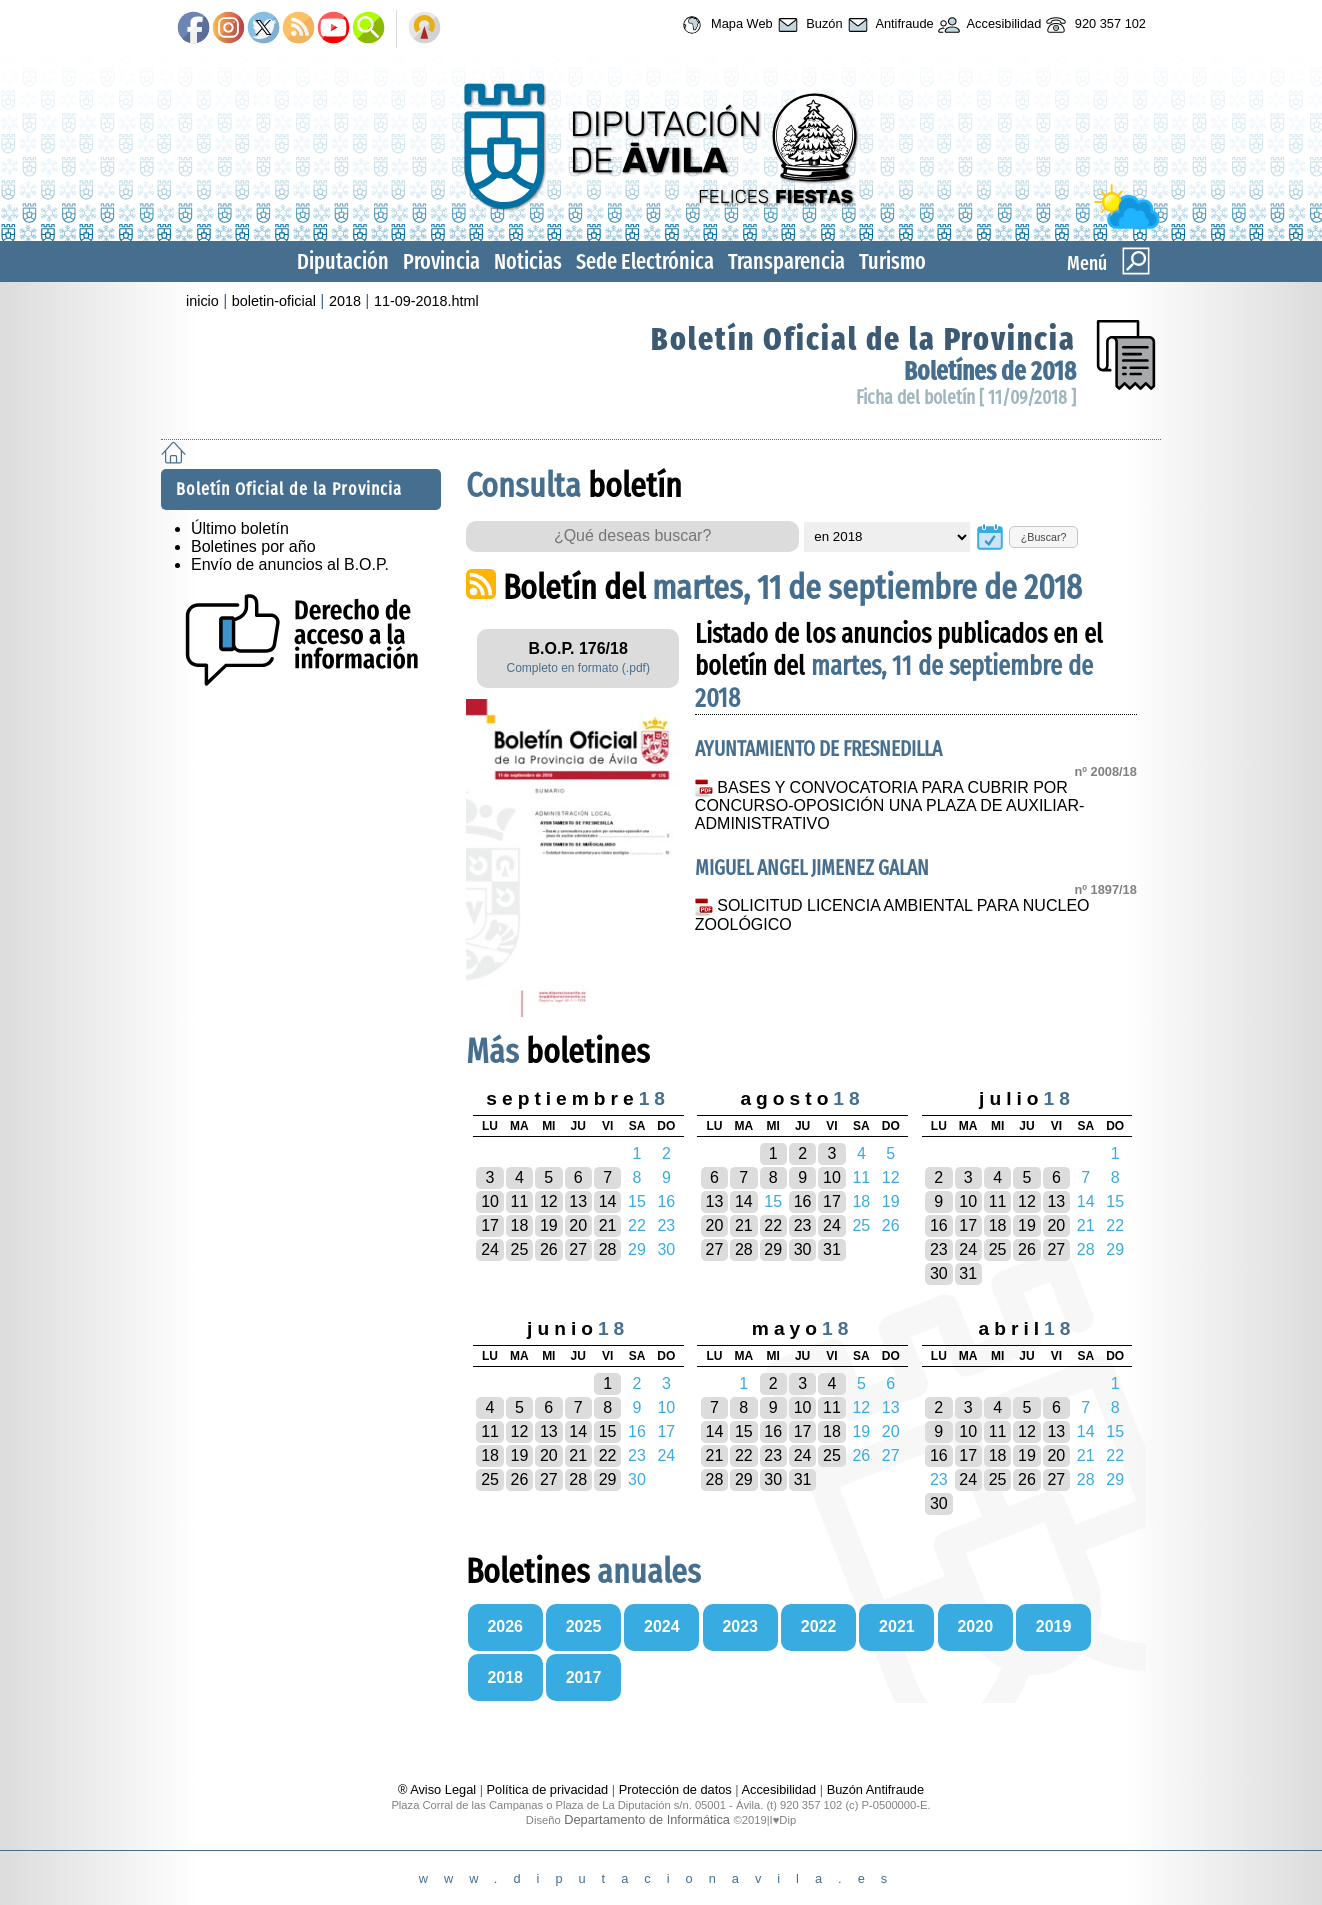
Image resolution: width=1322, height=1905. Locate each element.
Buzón (808, 25)
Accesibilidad (988, 25)
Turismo (892, 261)
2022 (819, 1626)
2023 (740, 1626)
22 (773, 1225)
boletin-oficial (274, 301)
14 (608, 1201)
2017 (584, 1677)
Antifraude (888, 25)
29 (773, 1249)
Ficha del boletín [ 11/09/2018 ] (966, 397)
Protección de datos (675, 1789)
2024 (662, 1626)
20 (578, 1225)
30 (803, 1249)
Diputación (343, 261)
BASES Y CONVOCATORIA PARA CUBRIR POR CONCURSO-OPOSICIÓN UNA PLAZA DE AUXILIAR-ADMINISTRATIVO (889, 806)
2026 (505, 1626)
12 (549, 1201)
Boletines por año (253, 546)
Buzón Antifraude (875, 1789)
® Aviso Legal (439, 1789)
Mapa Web (724, 25)
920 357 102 (1093, 25)
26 (549, 1249)
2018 (345, 301)
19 (549, 1225)
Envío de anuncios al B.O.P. (290, 564)
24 (490, 1249)
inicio (202, 301)
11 (520, 1201)
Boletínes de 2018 (990, 371)
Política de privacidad (548, 1789)
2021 (897, 1626)
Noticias (528, 261)
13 (578, 1201)
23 (803, 1225)
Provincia (441, 261)
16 (803, 1201)
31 (832, 1249)
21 (608, 1225)
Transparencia (786, 261)
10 (490, 1201)
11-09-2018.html (426, 301)
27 (578, 1249)
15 (608, 1431)
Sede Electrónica (645, 261)
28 (608, 1249)
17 (490, 1225)
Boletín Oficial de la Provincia (863, 339)
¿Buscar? (1044, 537)
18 (520, 1225)
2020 (975, 1626)
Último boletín (240, 528)
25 (520, 1249)
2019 (1054, 1626)
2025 (584, 1626)
